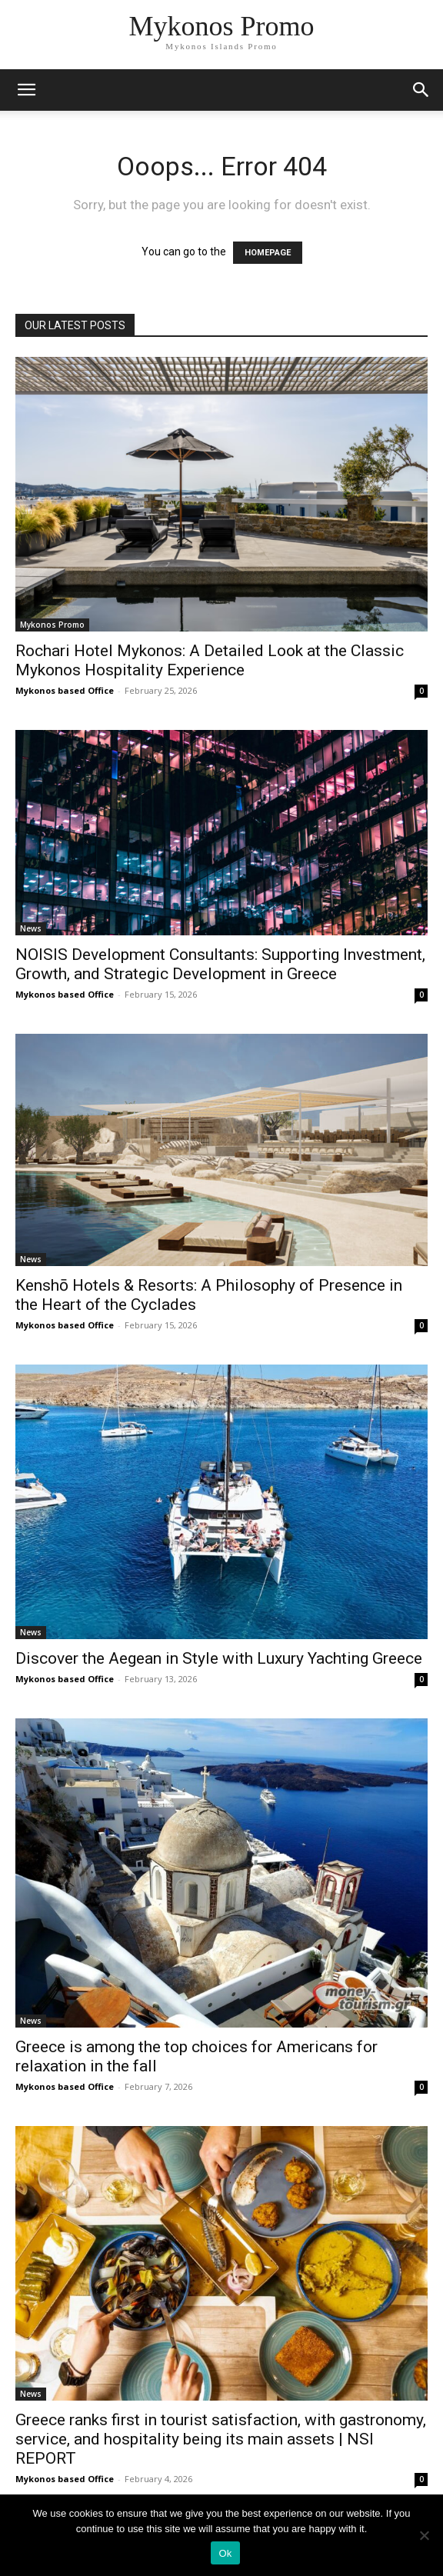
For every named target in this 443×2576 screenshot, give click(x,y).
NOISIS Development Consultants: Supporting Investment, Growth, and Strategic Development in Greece (220, 964)
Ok (224, 2553)
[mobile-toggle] (26, 90)
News (31, 928)
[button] (421, 90)
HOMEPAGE (268, 253)
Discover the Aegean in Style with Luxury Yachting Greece (218, 1658)
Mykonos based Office (64, 690)
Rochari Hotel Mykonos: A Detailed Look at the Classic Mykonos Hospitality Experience (209, 660)
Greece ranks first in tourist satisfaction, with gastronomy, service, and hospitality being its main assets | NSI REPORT (220, 2439)
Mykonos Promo (52, 624)
